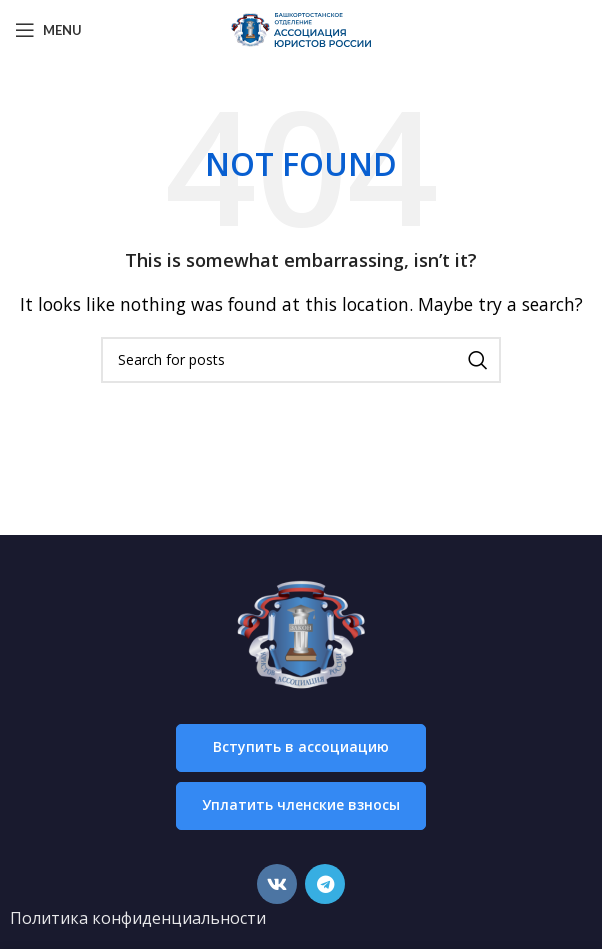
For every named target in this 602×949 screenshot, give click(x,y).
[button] (301, 748)
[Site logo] (301, 28)
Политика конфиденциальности (138, 918)
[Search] (301, 360)
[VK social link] (277, 884)
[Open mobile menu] (48, 30)
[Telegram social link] (325, 884)
